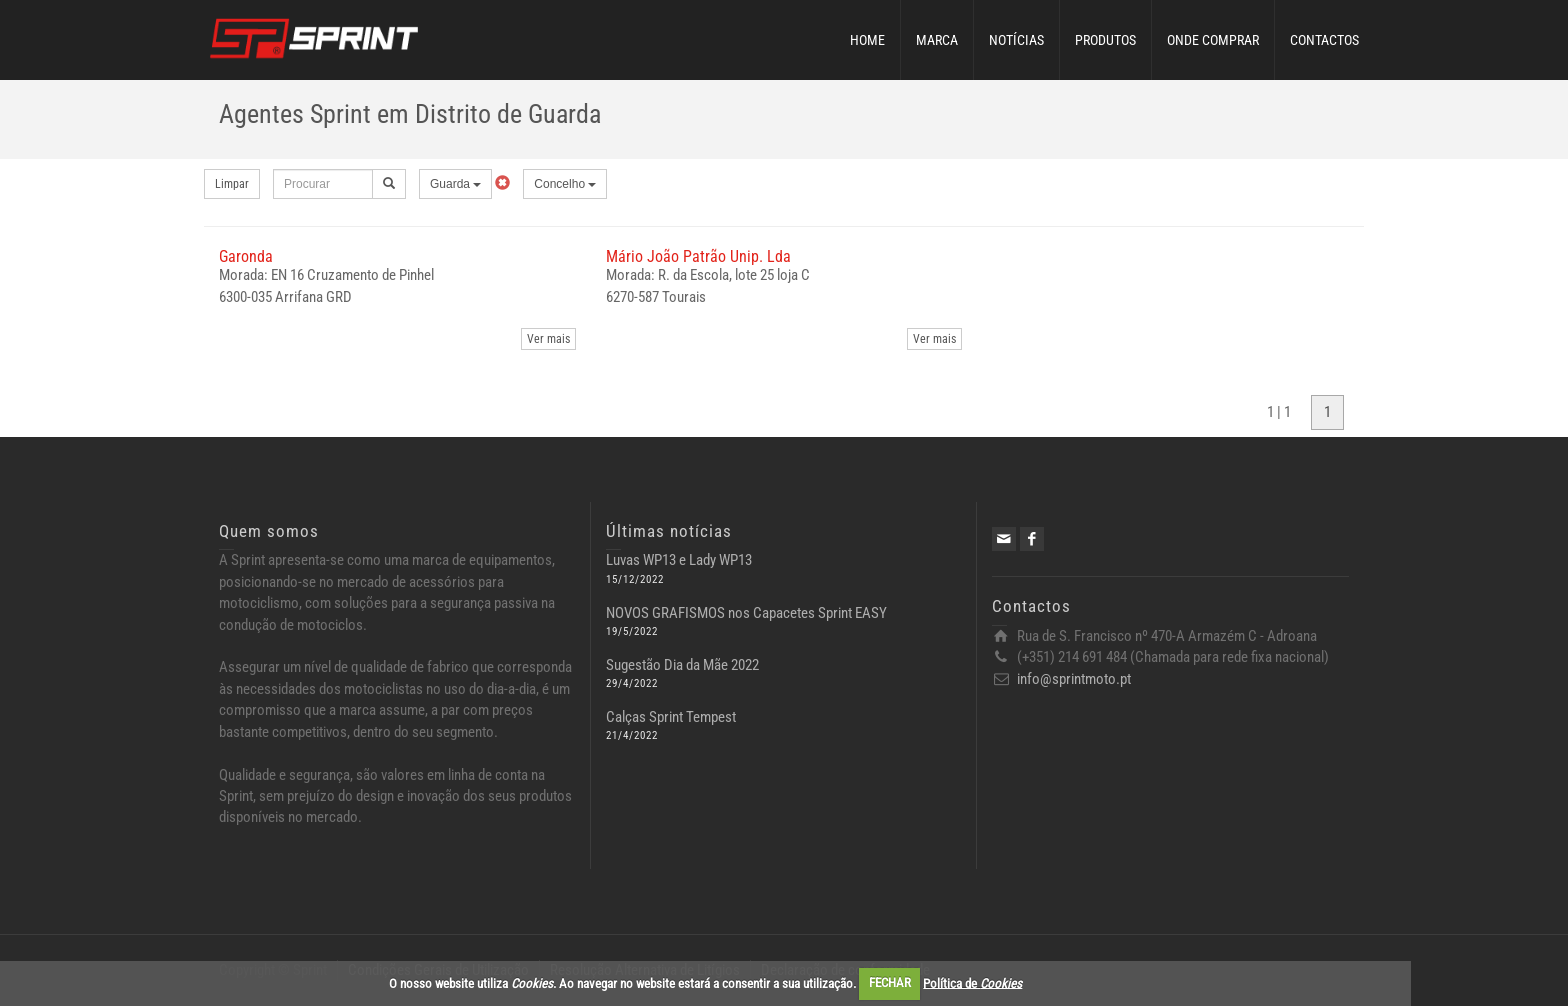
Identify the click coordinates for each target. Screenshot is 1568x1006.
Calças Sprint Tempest (671, 717)
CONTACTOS (1324, 40)
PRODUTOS (1105, 40)
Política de (972, 982)
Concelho (565, 184)
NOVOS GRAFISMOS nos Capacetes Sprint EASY (746, 613)
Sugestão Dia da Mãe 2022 (682, 665)
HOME (867, 40)
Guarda (455, 184)
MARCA (937, 40)
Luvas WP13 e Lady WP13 (679, 560)
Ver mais (548, 339)
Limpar (232, 184)
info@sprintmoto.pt (1074, 679)
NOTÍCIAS (1016, 40)
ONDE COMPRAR (1213, 40)
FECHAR (890, 982)
